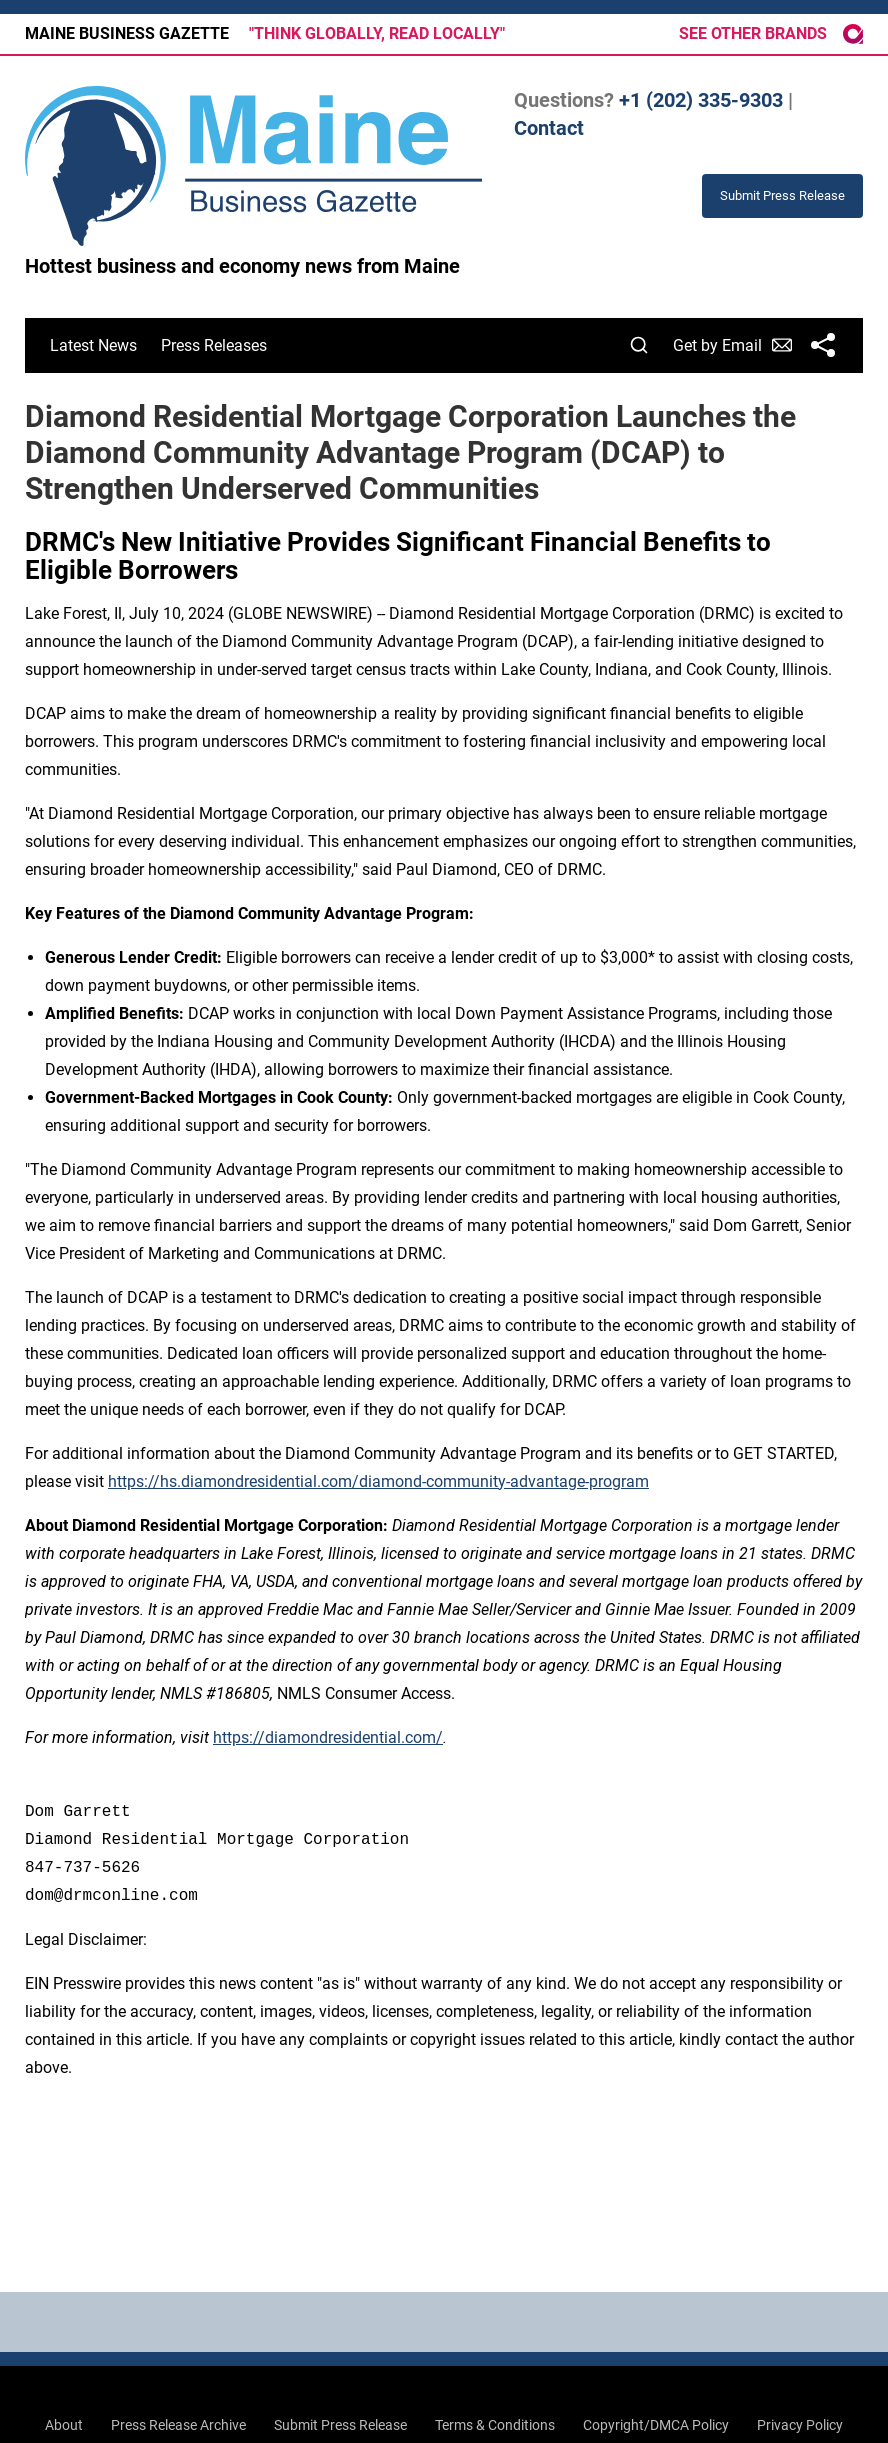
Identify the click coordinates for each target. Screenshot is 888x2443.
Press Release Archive (178, 2425)
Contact (549, 128)
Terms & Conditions (495, 2425)
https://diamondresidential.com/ (328, 1737)
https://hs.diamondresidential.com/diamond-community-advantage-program (378, 1481)
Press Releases (214, 345)
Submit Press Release (340, 2425)
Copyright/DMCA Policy (656, 2425)
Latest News (93, 345)
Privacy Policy (800, 2425)
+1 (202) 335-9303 (701, 100)
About (64, 2425)
